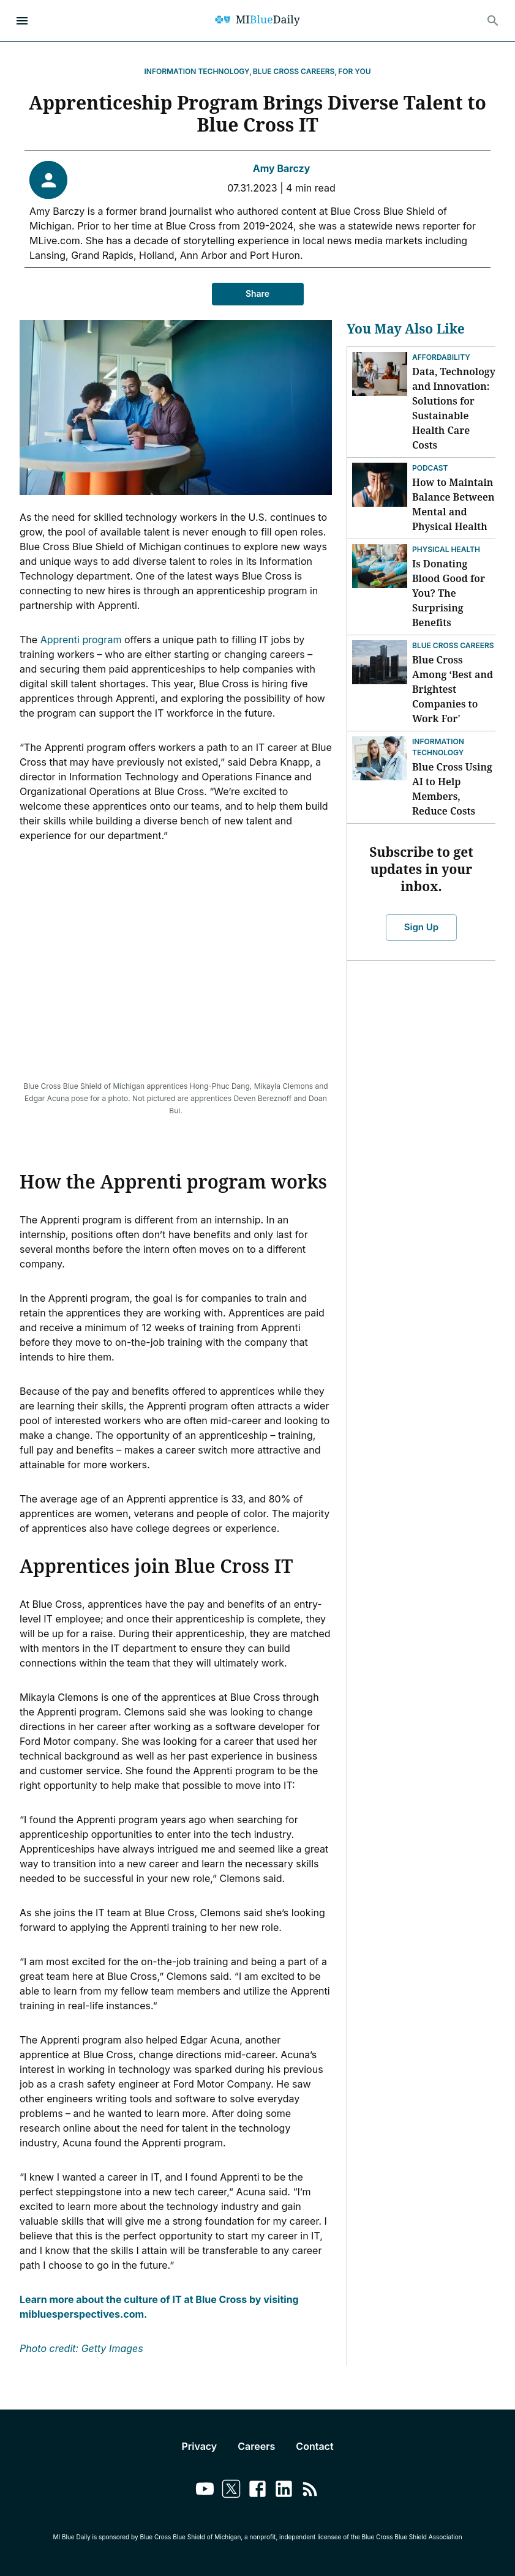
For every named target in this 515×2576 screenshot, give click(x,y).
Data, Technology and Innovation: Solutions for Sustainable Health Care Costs (453, 408)
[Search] (493, 21)
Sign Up (421, 927)
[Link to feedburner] (310, 2490)
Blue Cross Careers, (295, 71)
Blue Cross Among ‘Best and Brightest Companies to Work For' (452, 689)
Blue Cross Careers (453, 645)
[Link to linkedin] (284, 2490)
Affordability (441, 357)
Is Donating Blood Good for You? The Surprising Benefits (448, 593)
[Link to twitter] (231, 2490)
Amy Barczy (281, 168)
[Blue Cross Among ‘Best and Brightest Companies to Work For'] (379, 662)
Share (258, 294)
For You (354, 71)
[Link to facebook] (257, 2490)
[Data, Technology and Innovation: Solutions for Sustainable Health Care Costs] (379, 374)
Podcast (430, 467)
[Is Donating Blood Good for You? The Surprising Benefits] (379, 566)
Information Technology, (198, 71)
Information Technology (438, 747)
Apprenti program (81, 639)
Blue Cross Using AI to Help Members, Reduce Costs (452, 789)
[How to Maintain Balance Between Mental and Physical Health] (379, 485)
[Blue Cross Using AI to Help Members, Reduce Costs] (379, 758)
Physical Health (446, 549)
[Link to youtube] (205, 2490)
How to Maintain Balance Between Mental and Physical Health (453, 504)
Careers (256, 2446)
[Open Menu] (22, 21)
